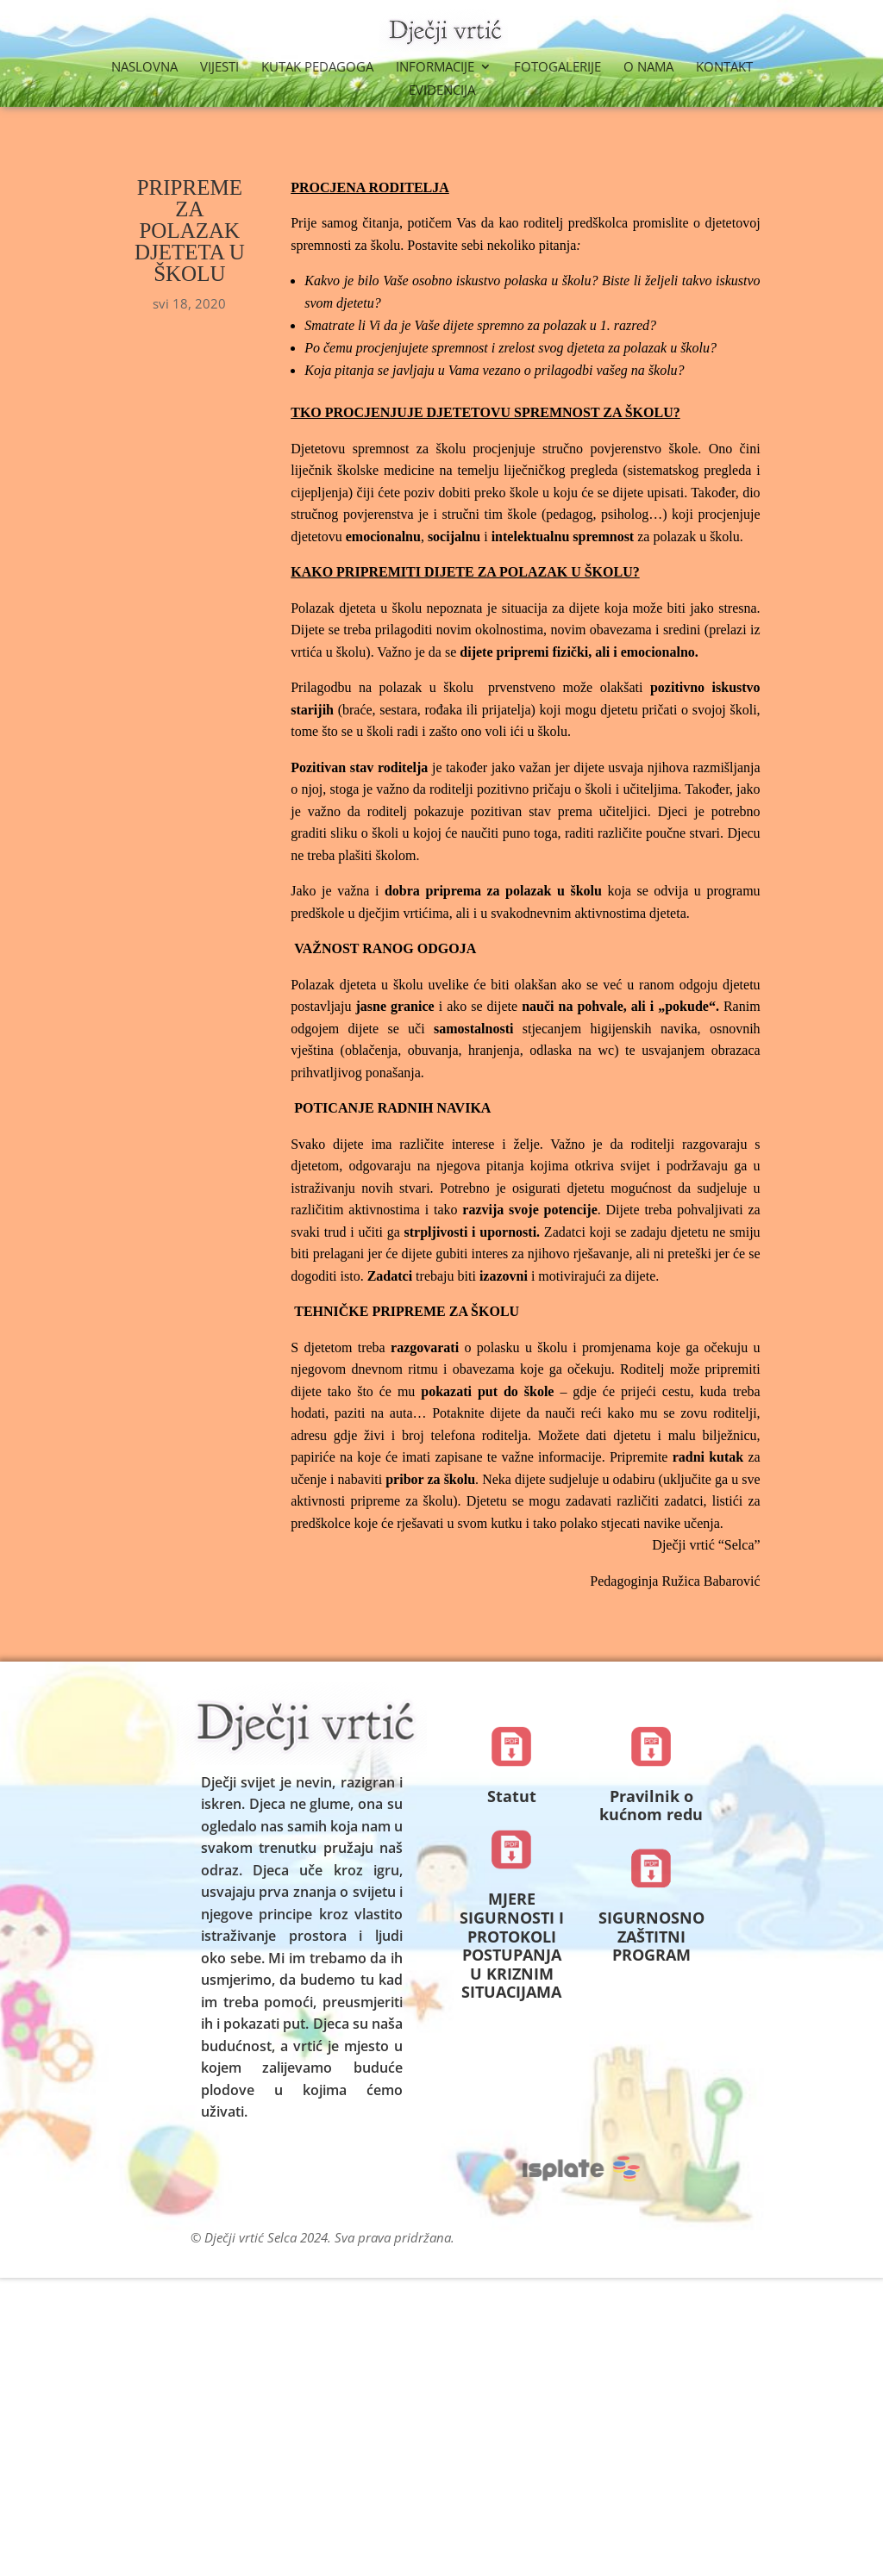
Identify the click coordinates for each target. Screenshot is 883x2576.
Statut (511, 1796)
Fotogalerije (557, 67)
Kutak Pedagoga (317, 67)
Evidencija (442, 91)
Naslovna (144, 67)
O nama (648, 67)
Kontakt (724, 67)
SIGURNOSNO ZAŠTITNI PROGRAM (651, 1936)
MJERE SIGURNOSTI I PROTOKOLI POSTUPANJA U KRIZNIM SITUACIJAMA (512, 1945)
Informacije (435, 67)
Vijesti (219, 67)
